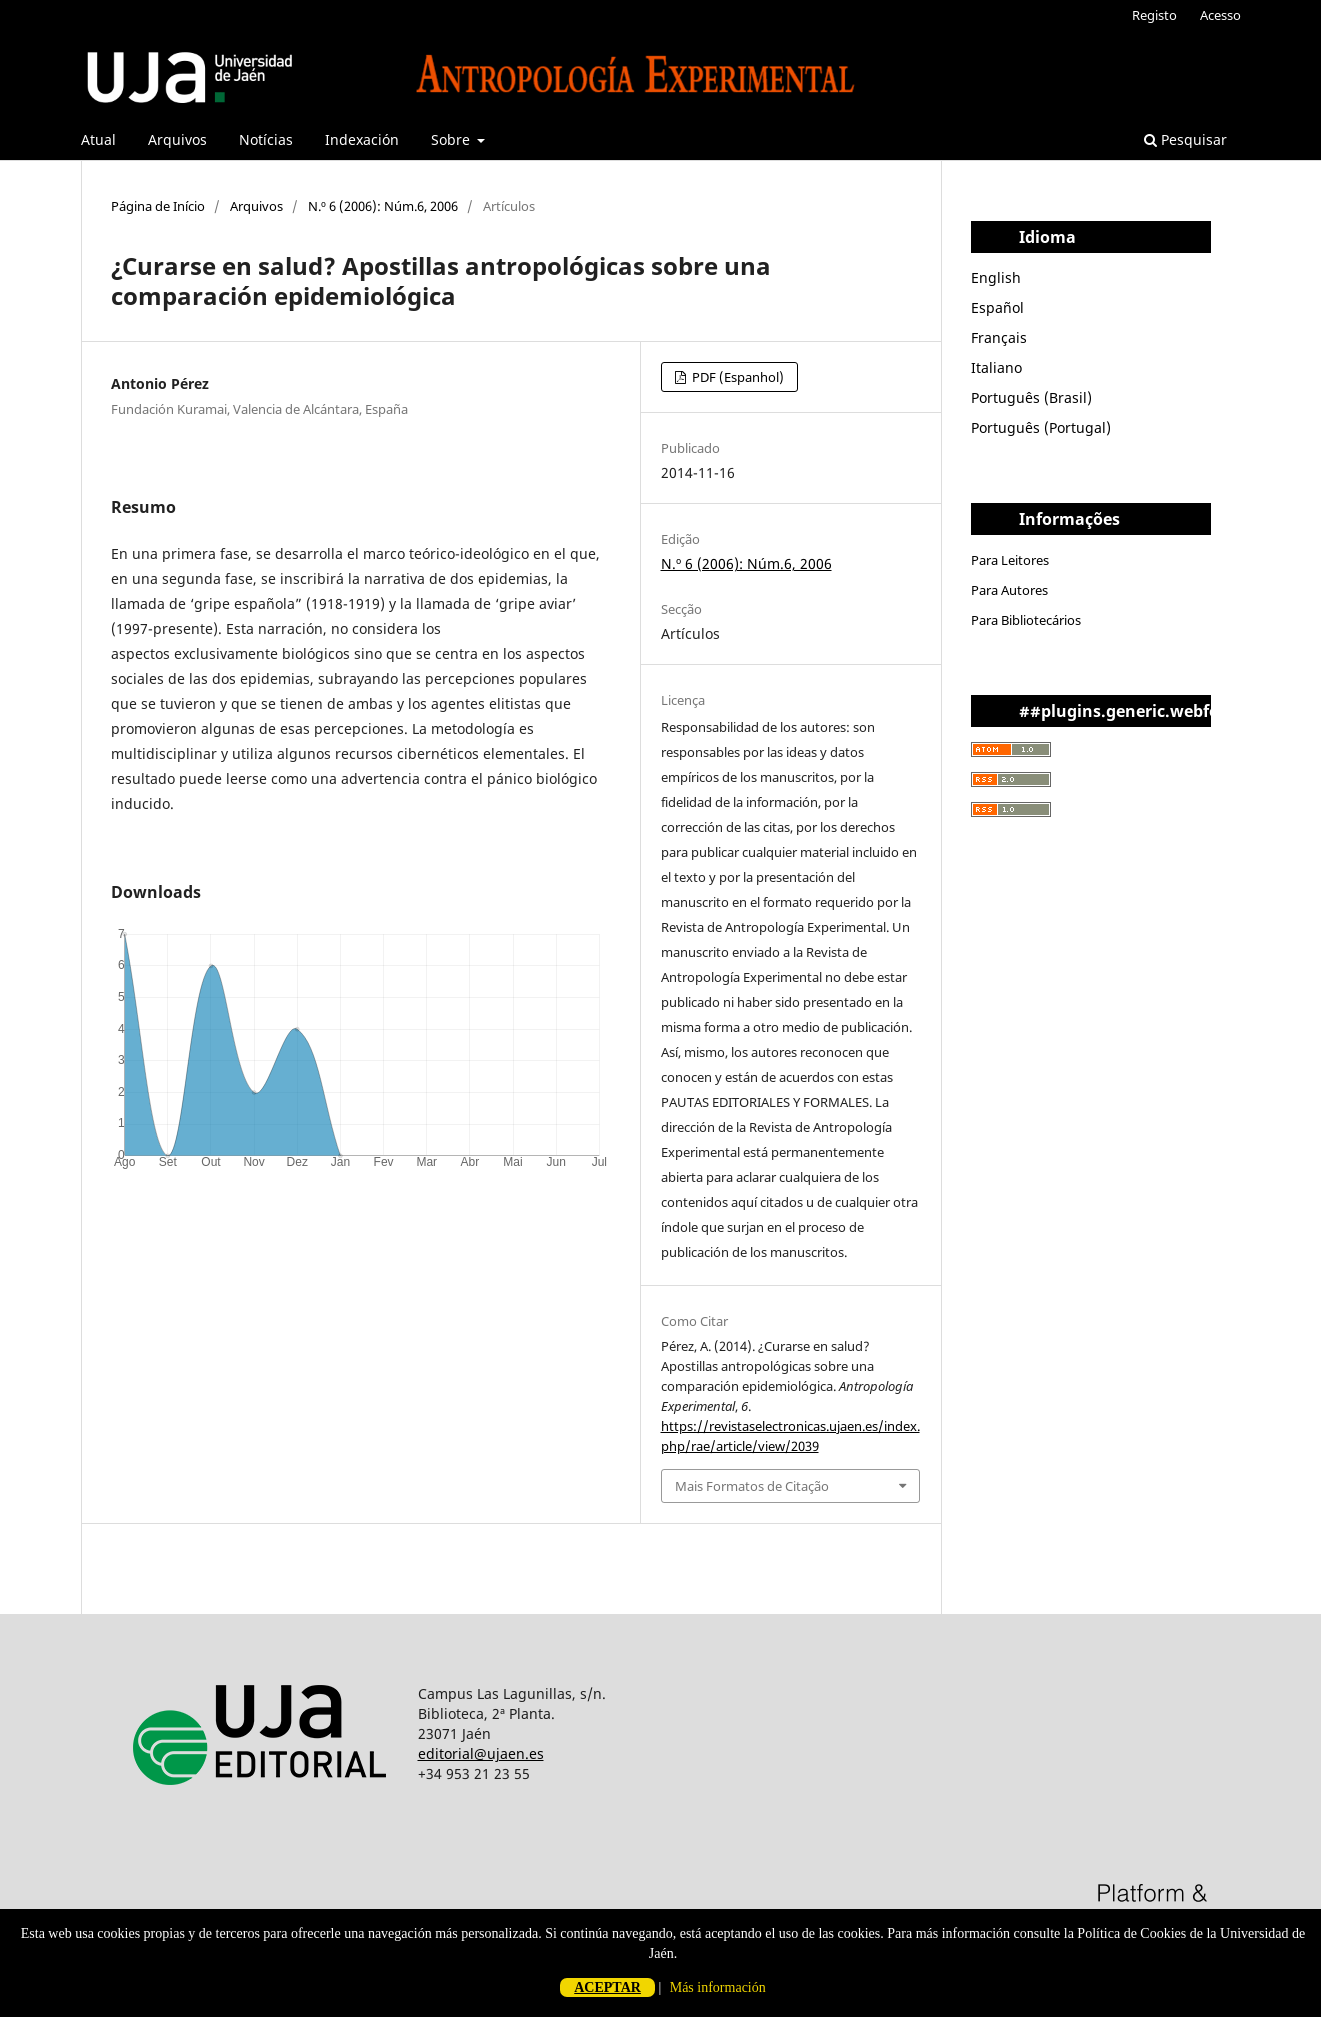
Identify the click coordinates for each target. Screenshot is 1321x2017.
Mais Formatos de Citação (752, 1486)
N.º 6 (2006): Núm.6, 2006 (383, 206)
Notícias (266, 139)
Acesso (1220, 15)
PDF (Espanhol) (736, 377)
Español (997, 307)
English (996, 277)
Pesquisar (1185, 139)
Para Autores (1009, 590)
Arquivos (177, 139)
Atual (98, 139)
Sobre (452, 139)
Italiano (996, 367)
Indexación (362, 139)
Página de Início (158, 206)
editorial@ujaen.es (481, 1753)
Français (999, 337)
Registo (1154, 15)
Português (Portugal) (1041, 427)
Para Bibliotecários (1026, 620)
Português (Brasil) (1031, 397)
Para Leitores (1010, 560)
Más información (718, 1987)
